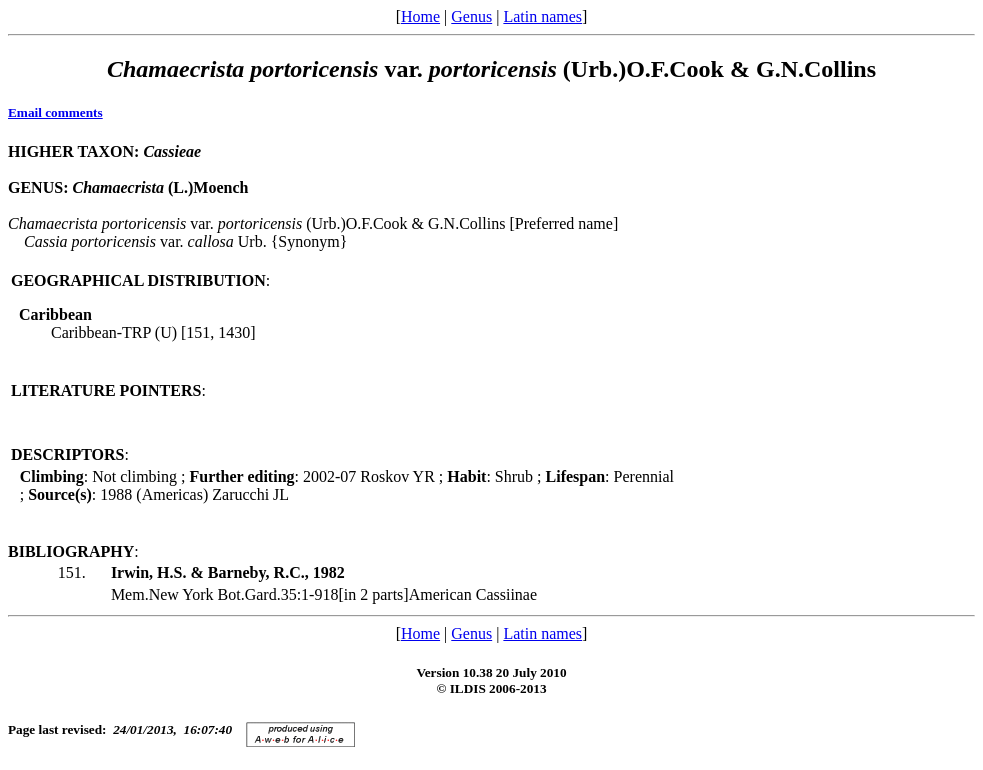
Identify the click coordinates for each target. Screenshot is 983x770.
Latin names (542, 16)
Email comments (55, 112)
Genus (471, 16)
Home (420, 16)
